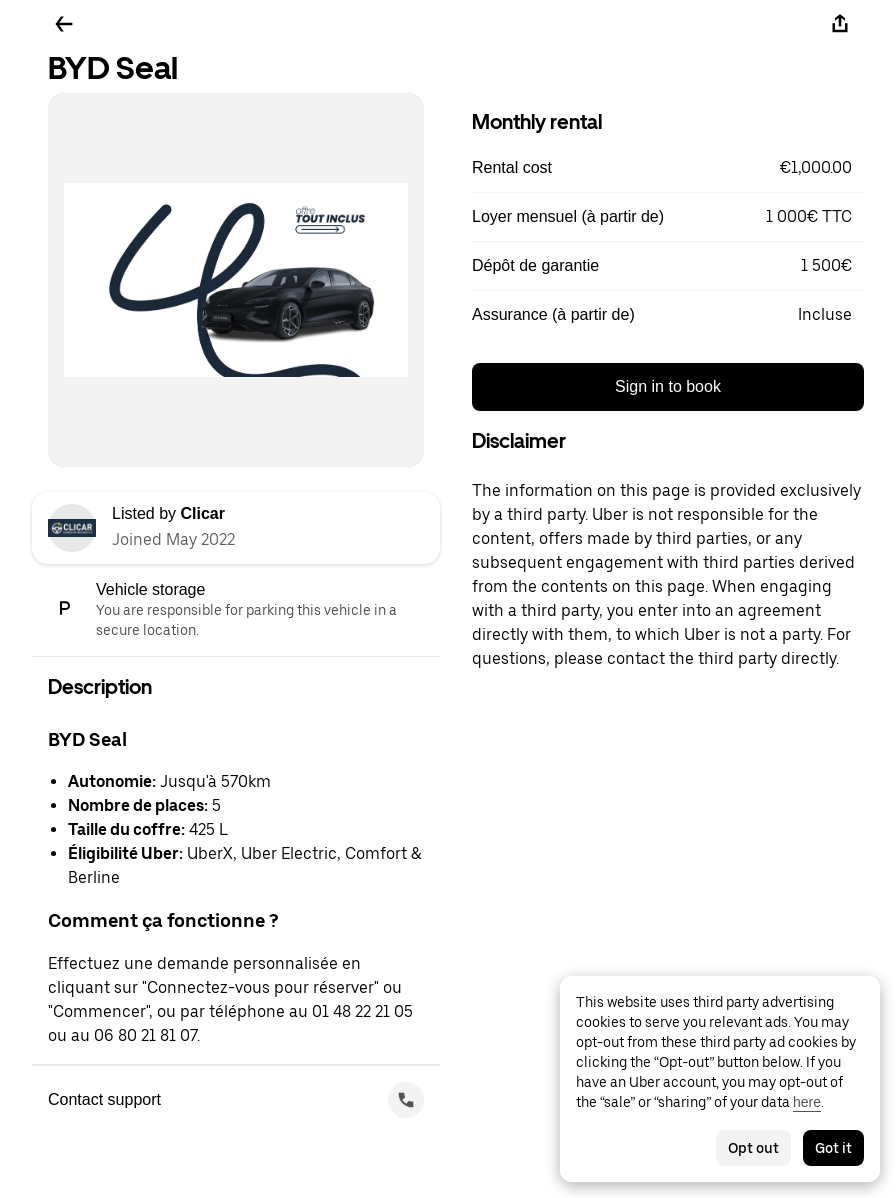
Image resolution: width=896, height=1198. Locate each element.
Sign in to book (668, 386)
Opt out (753, 1148)
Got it (833, 1148)
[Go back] (64, 24)
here (807, 1102)
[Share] (840, 24)
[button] (668, 168)
